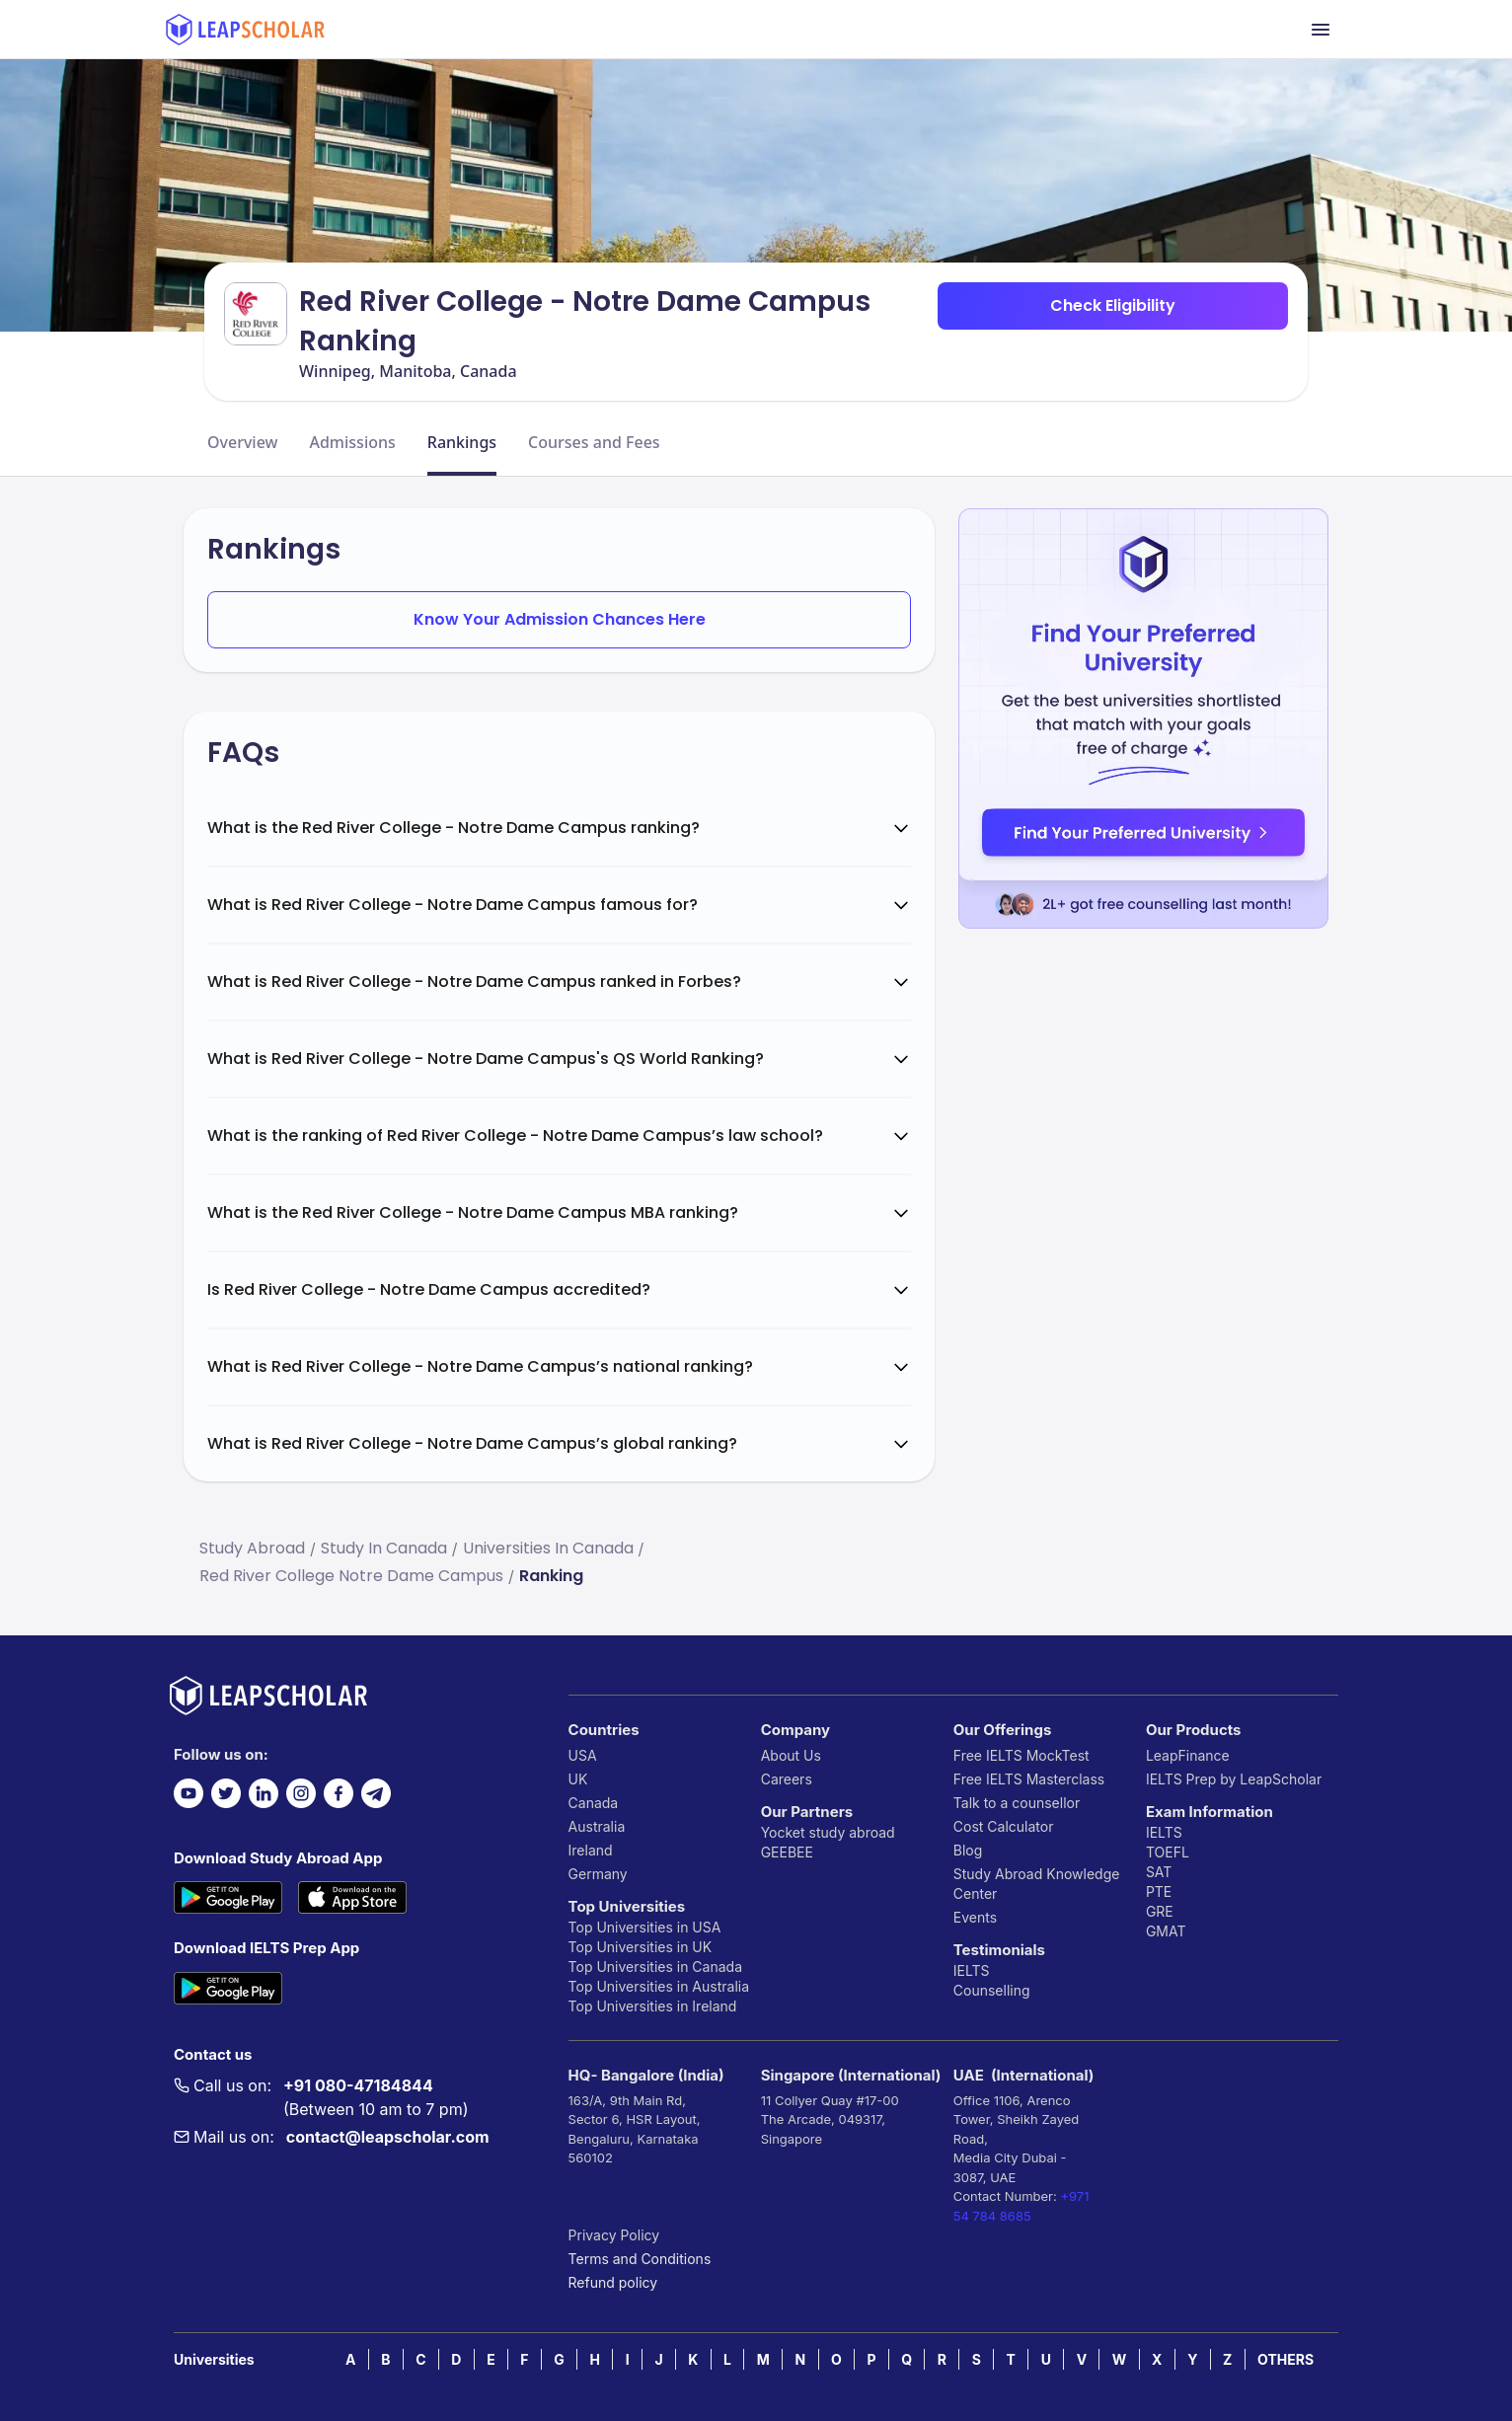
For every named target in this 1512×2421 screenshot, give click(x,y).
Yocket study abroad (828, 1832)
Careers (786, 1779)
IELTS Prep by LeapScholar (1234, 1779)
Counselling (991, 1990)
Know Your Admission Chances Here (560, 619)
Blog (968, 1850)
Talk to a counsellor (1016, 1802)
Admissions (352, 442)
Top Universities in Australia (658, 1986)
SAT (1159, 1871)
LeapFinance (1188, 1755)
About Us (791, 1755)
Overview (242, 442)
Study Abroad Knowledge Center (1036, 1883)
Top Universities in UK (640, 1946)
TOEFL (1167, 1852)
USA (582, 1755)
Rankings (461, 442)
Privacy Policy (614, 2235)
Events (975, 1917)
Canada (593, 1802)
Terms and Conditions (640, 2258)
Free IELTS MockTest (1021, 1755)
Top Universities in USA (644, 1927)
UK (578, 1779)
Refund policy (613, 2282)
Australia (597, 1826)
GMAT (1166, 1931)
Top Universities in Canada (655, 1966)
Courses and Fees (594, 442)
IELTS (971, 1970)
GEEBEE (787, 1852)
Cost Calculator (1003, 1826)
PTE (1159, 1891)
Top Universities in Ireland (652, 2006)
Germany (598, 1873)
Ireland (590, 1850)
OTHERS (1285, 2359)
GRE (1159, 1911)
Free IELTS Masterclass (1028, 1779)
